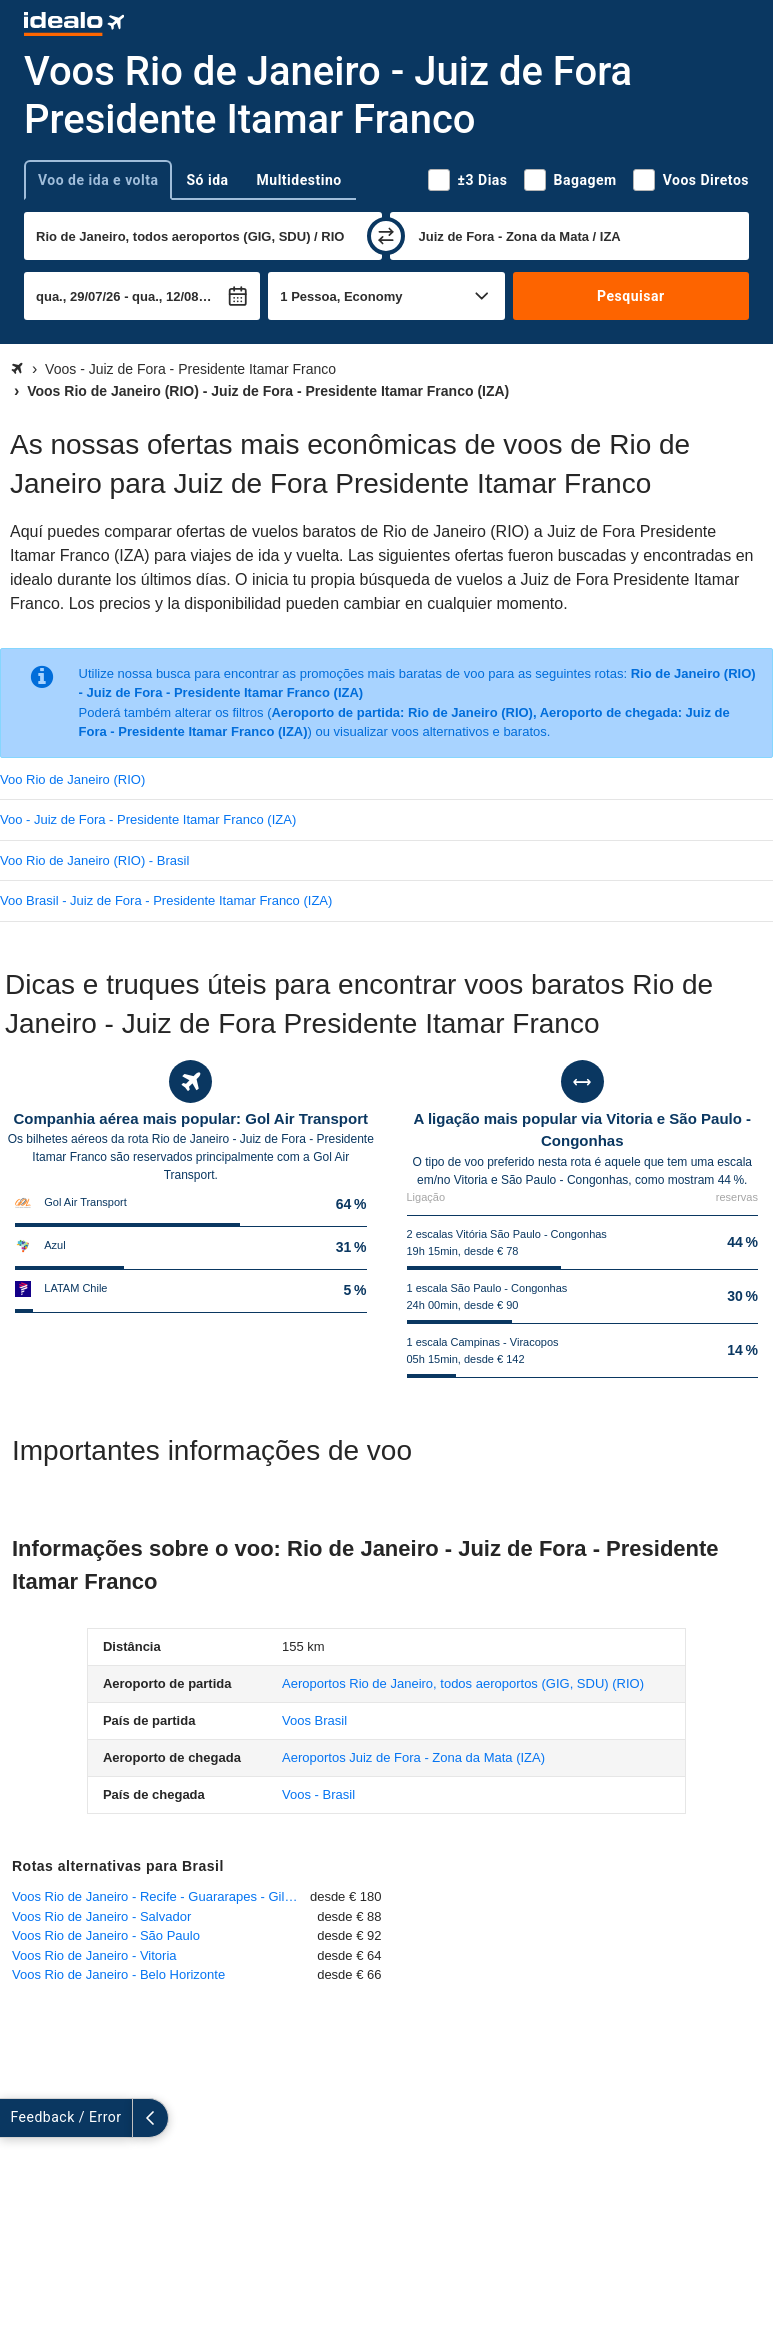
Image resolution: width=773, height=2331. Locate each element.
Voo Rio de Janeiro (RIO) (72, 779)
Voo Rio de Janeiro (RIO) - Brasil (94, 860)
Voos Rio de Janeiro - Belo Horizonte (118, 1974)
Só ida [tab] (207, 180)
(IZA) (413, 1757)
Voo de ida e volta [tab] (98, 180)
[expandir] (18, 2118)
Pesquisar (630, 296)
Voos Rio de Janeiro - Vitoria (94, 1955)
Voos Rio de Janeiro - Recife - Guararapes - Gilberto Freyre (161, 1896)
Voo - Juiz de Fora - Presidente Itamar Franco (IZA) (148, 819)
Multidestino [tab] (299, 180)
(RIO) (463, 1683)
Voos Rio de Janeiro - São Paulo (106, 1935)
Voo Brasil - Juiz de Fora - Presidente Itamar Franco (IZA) (166, 900)
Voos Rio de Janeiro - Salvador (101, 1916)
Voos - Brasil (318, 1794)
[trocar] (386, 236)
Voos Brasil (314, 1720)
